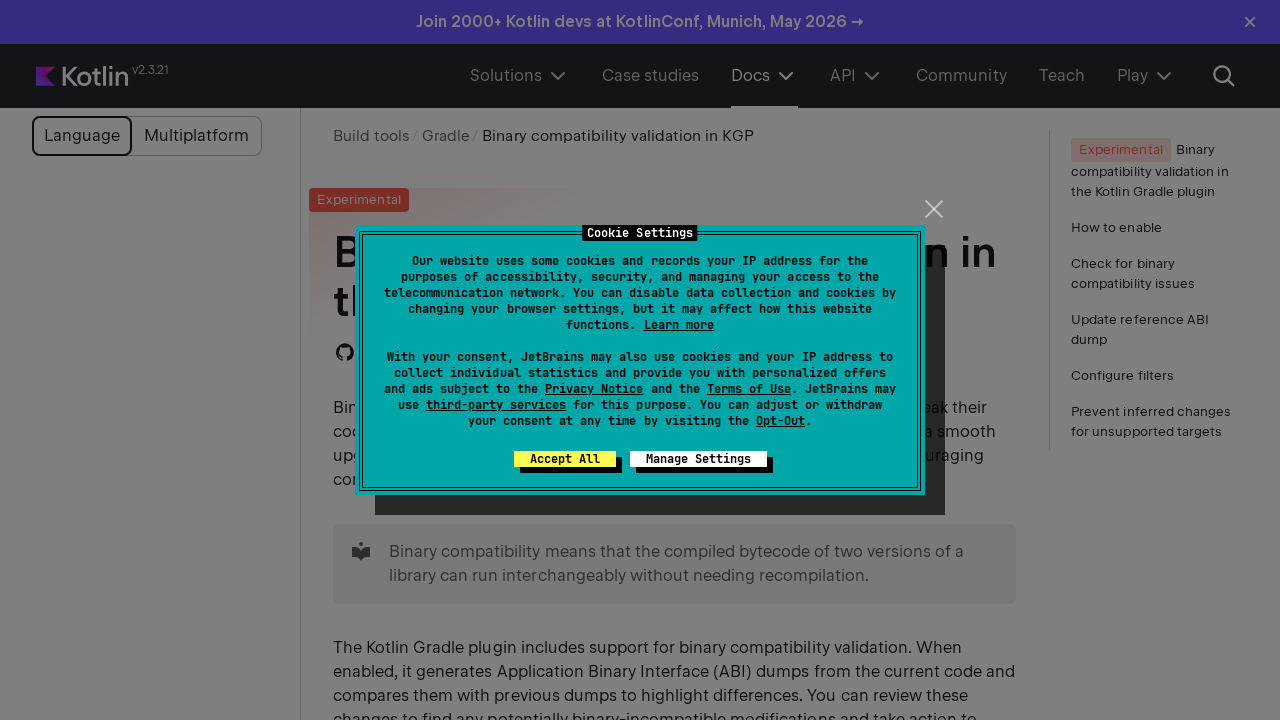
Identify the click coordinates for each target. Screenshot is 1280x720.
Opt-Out (780, 421)
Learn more (679, 325)
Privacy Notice (594, 389)
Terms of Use (749, 389)
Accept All (565, 459)
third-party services (496, 405)
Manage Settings (698, 459)
